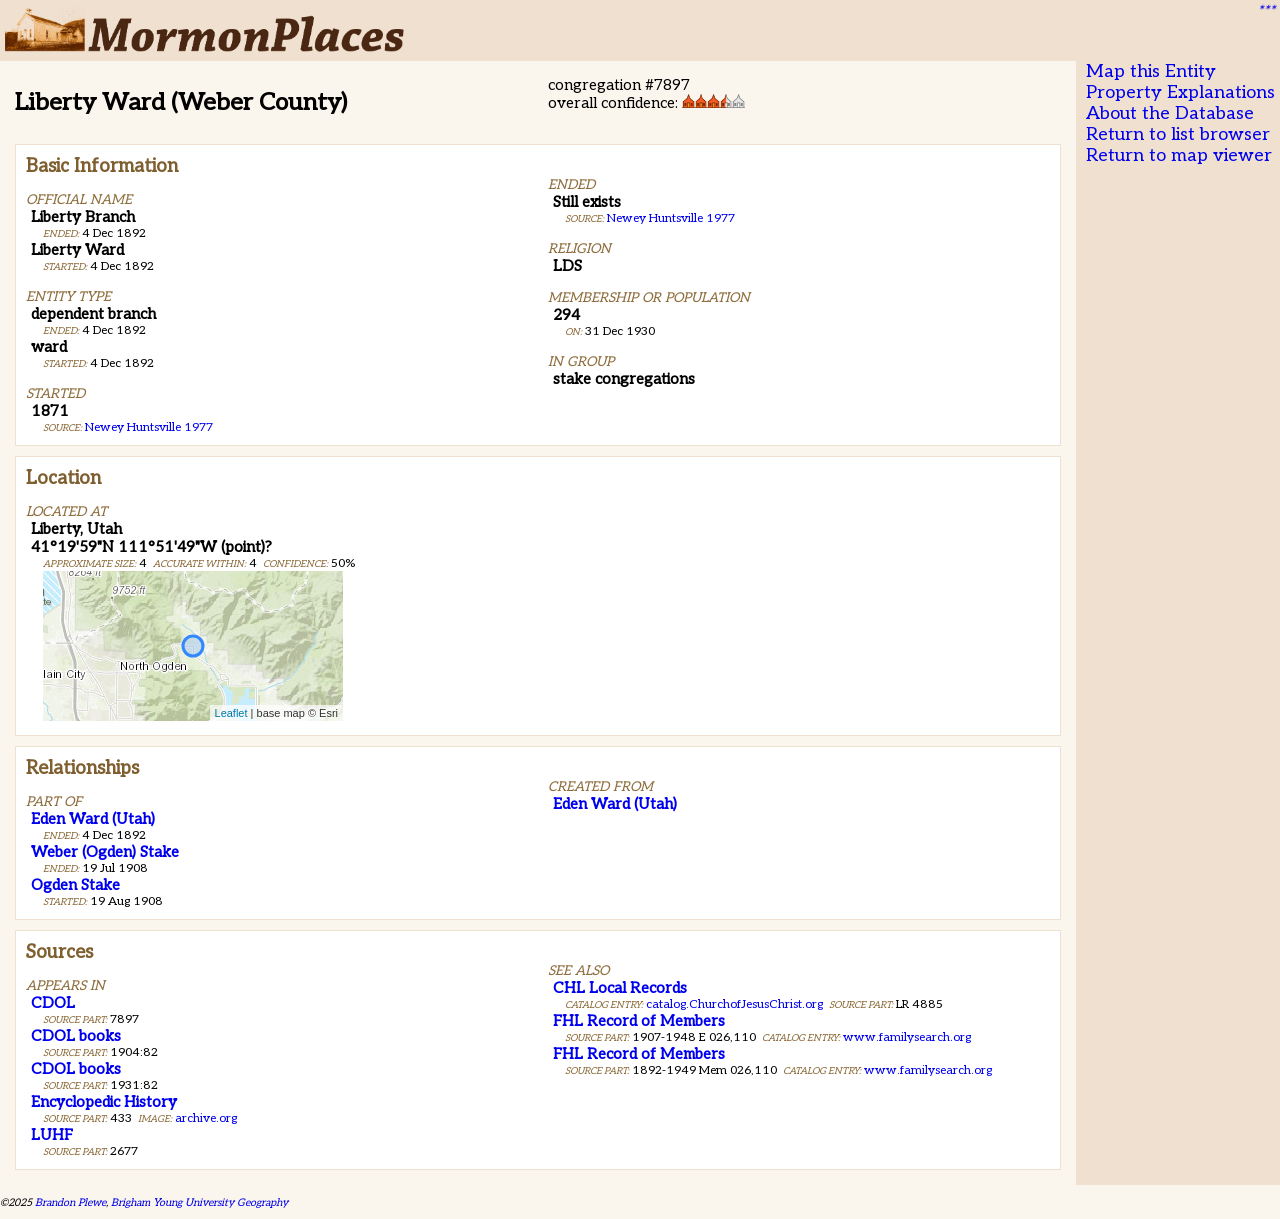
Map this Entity (1151, 71)
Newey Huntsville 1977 (149, 427)
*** (1266, 11)
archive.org (206, 1118)
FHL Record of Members (639, 1021)
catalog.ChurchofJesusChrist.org (734, 1004)
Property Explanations (1180, 92)
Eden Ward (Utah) (93, 819)
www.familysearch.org (907, 1037)
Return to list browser (1178, 134)
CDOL (53, 1003)
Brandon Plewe (70, 1202)
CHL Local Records (620, 988)
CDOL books (76, 1036)
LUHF (52, 1135)
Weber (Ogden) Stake (105, 852)
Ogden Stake (75, 885)
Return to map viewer (1179, 155)
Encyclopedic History (104, 1102)
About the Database (1170, 113)
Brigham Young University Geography (199, 1202)
